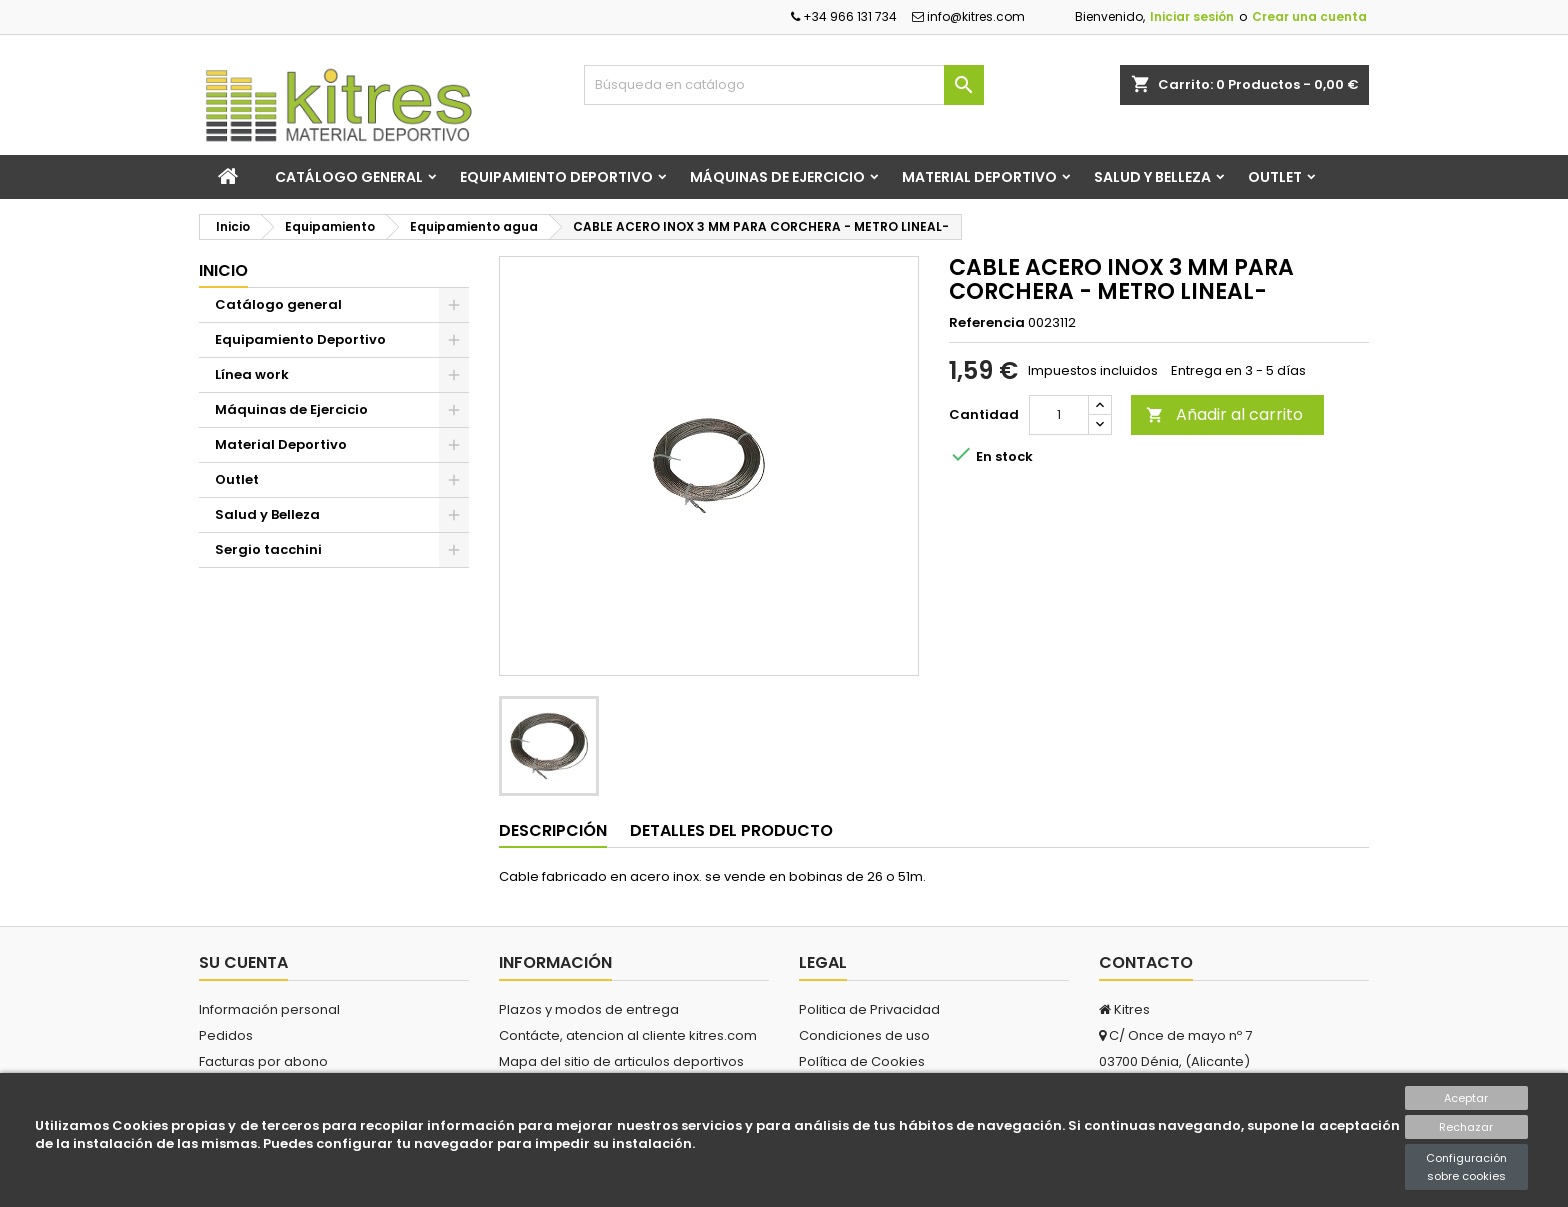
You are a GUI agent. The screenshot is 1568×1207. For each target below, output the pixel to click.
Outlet (1275, 177)
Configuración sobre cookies (1466, 1167)
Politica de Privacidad (869, 1009)
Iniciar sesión (1192, 16)
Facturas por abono (263, 1061)
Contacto (1146, 962)
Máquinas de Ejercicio (777, 177)
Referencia (987, 323)
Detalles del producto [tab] (731, 830)
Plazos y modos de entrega (589, 1009)
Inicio (223, 270)
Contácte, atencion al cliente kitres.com (628, 1035)
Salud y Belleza (1152, 177)
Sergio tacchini (268, 549)
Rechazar (1466, 1127)
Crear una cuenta (1309, 16)
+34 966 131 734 (844, 16)
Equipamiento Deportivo (556, 177)
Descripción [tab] (553, 830)
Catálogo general (349, 177)
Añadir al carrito (1224, 414)
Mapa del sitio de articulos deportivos (621, 1061)
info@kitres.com (968, 16)
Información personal (269, 1009)
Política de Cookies (862, 1061)
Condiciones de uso (864, 1035)
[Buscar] (784, 85)
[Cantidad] (1059, 415)
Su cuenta (243, 962)
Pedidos (226, 1035)
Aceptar (1466, 1098)
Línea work (252, 374)
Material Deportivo (979, 177)
